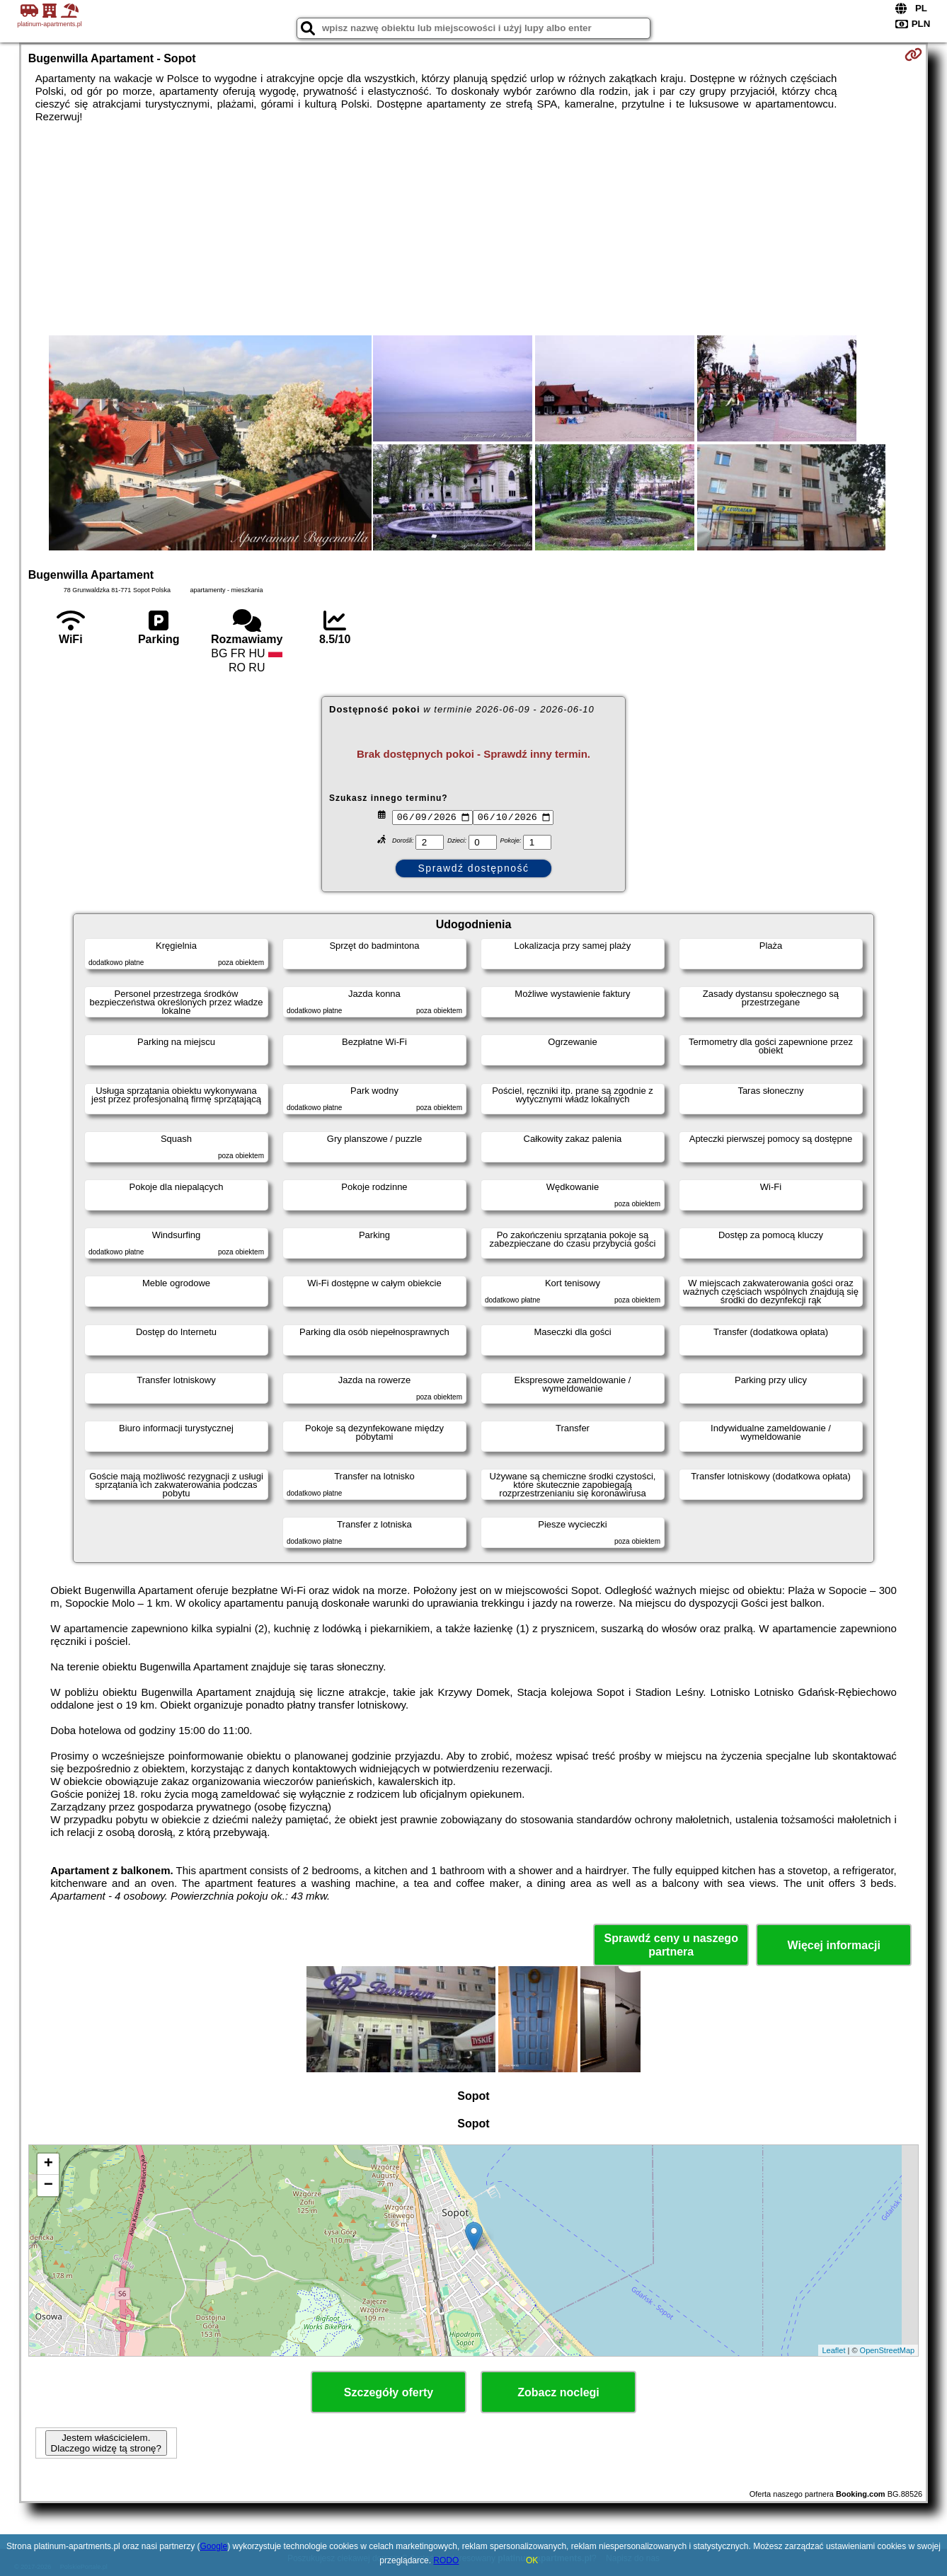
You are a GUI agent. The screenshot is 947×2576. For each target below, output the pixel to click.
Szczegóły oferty (388, 2392)
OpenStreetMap (887, 2350)
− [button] (48, 2185)
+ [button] (48, 2164)
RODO (446, 2560)
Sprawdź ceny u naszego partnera (671, 1945)
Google (214, 2546)
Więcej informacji (834, 1945)
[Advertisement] (473, 229)
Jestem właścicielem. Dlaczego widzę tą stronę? (106, 2443)
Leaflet (833, 2350)
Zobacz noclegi (558, 2392)
